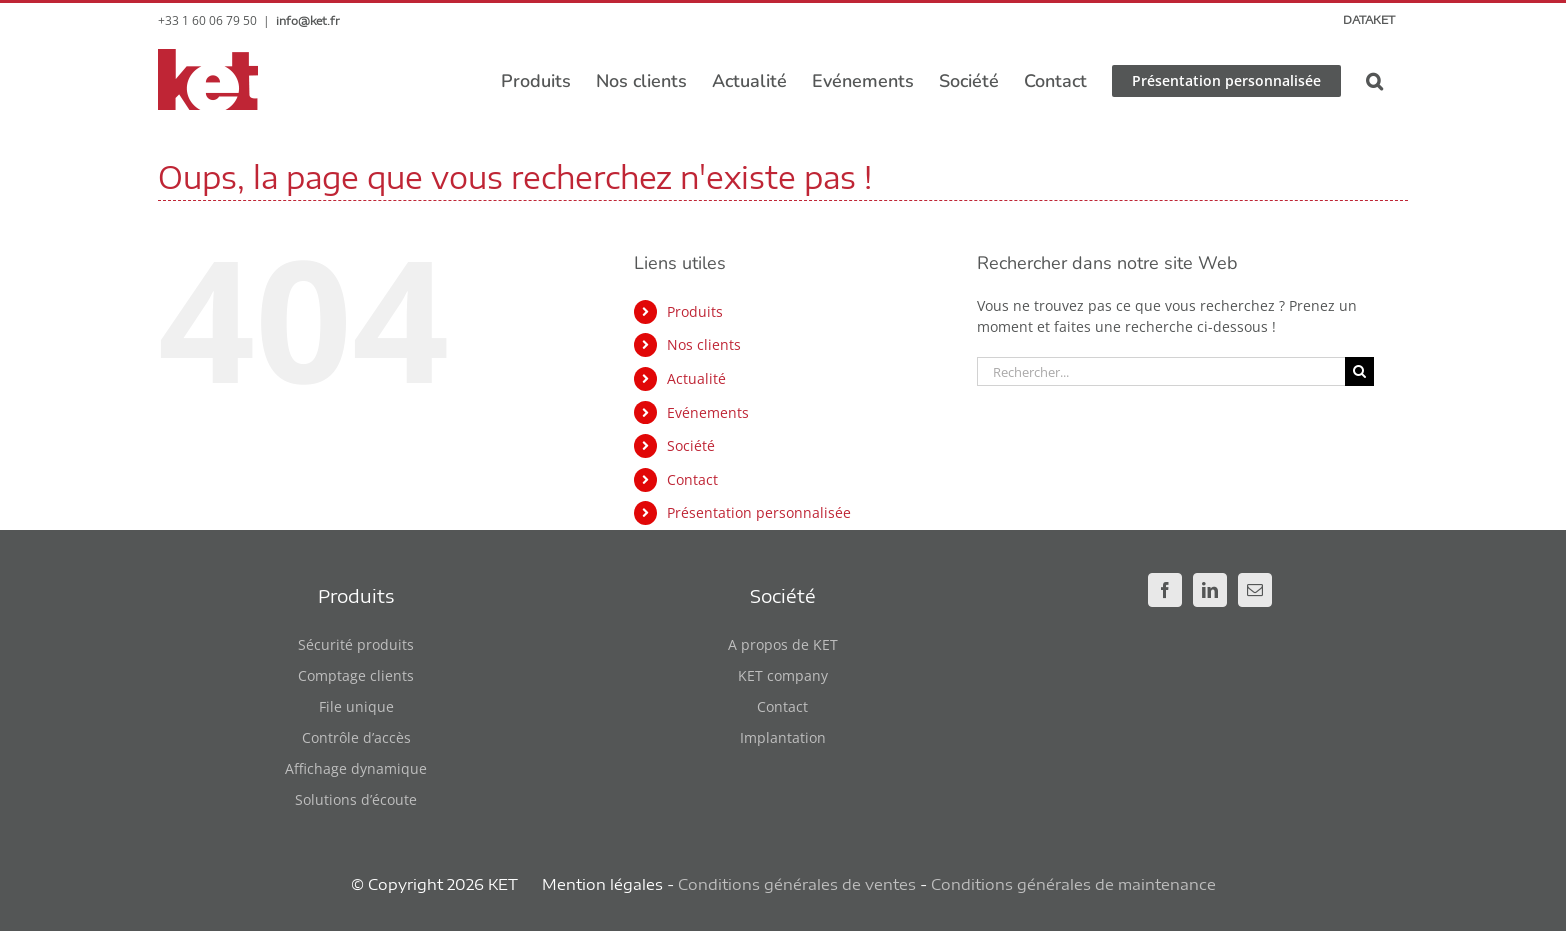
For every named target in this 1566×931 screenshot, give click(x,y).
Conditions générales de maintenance (1073, 884)
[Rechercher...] (1161, 371)
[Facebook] (1165, 590)
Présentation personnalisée (759, 512)
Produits (695, 311)
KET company (783, 675)
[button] (1374, 81)
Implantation (783, 737)
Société (691, 445)
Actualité (696, 378)
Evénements (708, 412)
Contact (692, 479)
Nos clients (704, 344)
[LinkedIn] (1210, 590)
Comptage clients (356, 675)
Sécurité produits (356, 644)
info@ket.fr (308, 20)
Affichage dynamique (356, 768)
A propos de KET (783, 644)
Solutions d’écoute (356, 799)
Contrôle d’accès (356, 737)
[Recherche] (1359, 371)
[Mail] (1255, 590)
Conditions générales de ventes (797, 884)
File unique (356, 706)
